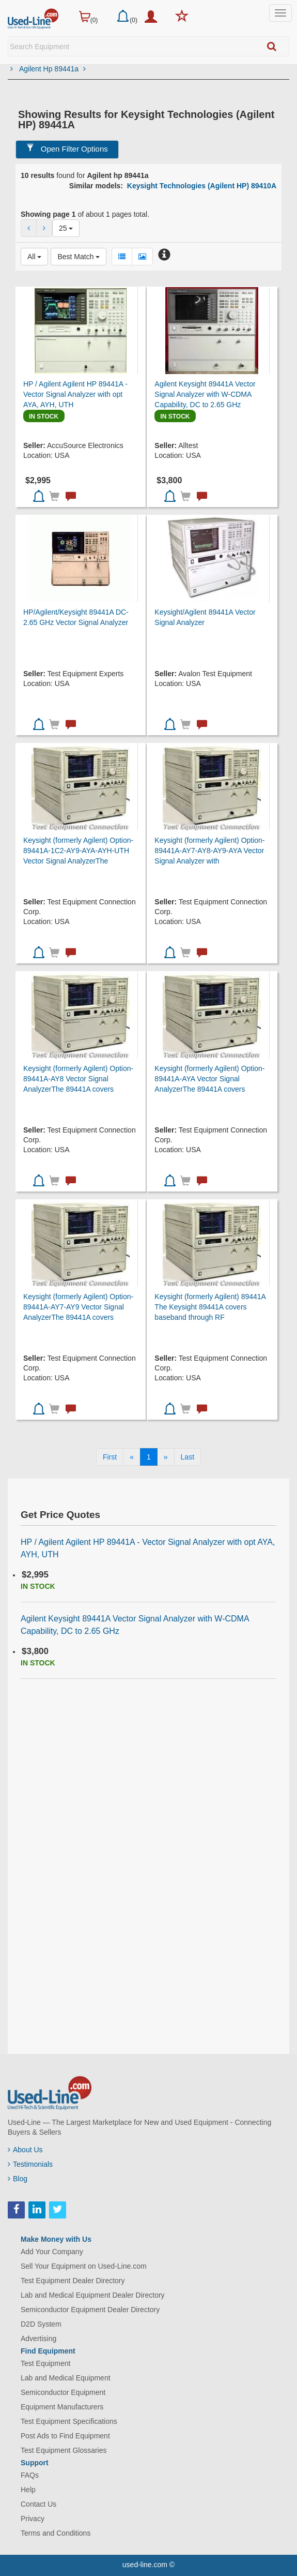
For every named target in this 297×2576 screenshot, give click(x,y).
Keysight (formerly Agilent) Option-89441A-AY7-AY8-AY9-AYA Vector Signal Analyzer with (209, 850)
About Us (25, 2150)
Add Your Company (52, 2251)
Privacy (32, 2518)
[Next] (166, 1457)
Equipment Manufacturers (62, 2407)
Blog (17, 2179)
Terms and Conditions (55, 2533)
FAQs (30, 2475)
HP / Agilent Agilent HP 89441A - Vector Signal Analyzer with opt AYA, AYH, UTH (75, 394)
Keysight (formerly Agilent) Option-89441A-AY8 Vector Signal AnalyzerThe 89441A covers (78, 1078)
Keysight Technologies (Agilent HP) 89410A (201, 186)
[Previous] (131, 1457)
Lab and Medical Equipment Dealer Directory (93, 2295)
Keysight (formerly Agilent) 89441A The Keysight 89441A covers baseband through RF (209, 1306)
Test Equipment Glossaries (64, 2450)
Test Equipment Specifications (69, 2421)
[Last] (187, 1457)
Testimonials (30, 2164)
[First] (109, 1457)
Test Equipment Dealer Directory (73, 2280)
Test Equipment (46, 2363)
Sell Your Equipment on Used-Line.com (84, 2266)
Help (28, 2489)
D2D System (41, 2324)
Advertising (38, 2338)
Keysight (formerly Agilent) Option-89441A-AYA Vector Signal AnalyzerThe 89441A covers (209, 1078)
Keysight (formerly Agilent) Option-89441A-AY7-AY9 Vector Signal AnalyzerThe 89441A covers (78, 1306)
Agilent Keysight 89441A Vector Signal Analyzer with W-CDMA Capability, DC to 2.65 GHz (204, 394)
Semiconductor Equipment (63, 2392)
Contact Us (38, 2504)
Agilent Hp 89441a (52, 69)
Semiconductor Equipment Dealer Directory (90, 2309)
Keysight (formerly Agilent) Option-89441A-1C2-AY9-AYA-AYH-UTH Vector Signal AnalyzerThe (78, 850)
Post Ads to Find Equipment (65, 2436)
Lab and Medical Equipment (66, 2378)
